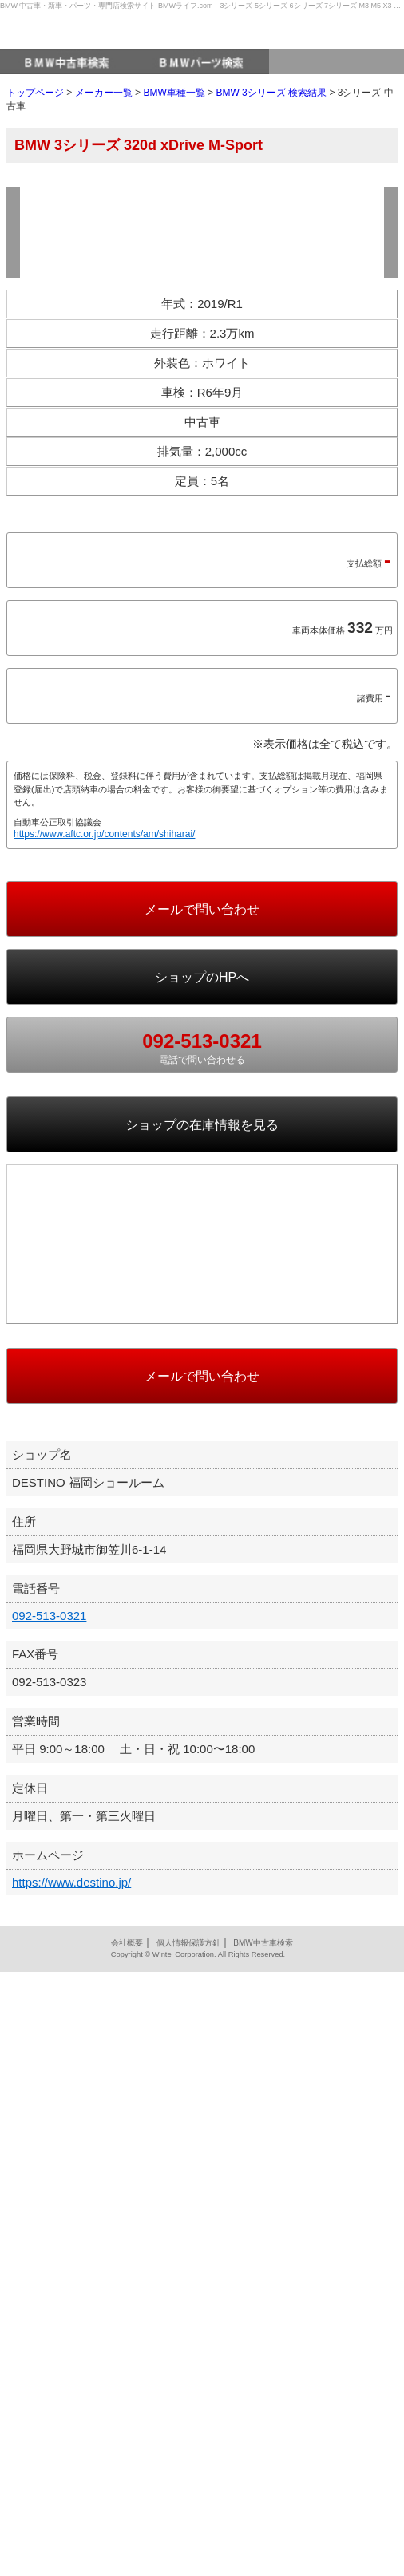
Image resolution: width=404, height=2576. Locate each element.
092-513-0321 (49, 2219)
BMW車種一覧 (173, 117)
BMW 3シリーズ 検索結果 (271, 117)
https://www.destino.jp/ (71, 2486)
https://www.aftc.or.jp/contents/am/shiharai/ (104, 1179)
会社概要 (127, 2546)
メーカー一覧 (104, 117)
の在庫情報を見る (202, 1469)
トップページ (35, 117)
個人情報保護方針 (188, 2546)
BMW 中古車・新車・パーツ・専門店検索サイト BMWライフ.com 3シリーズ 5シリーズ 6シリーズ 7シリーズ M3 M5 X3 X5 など (202, 6)
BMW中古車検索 (262, 2546)
